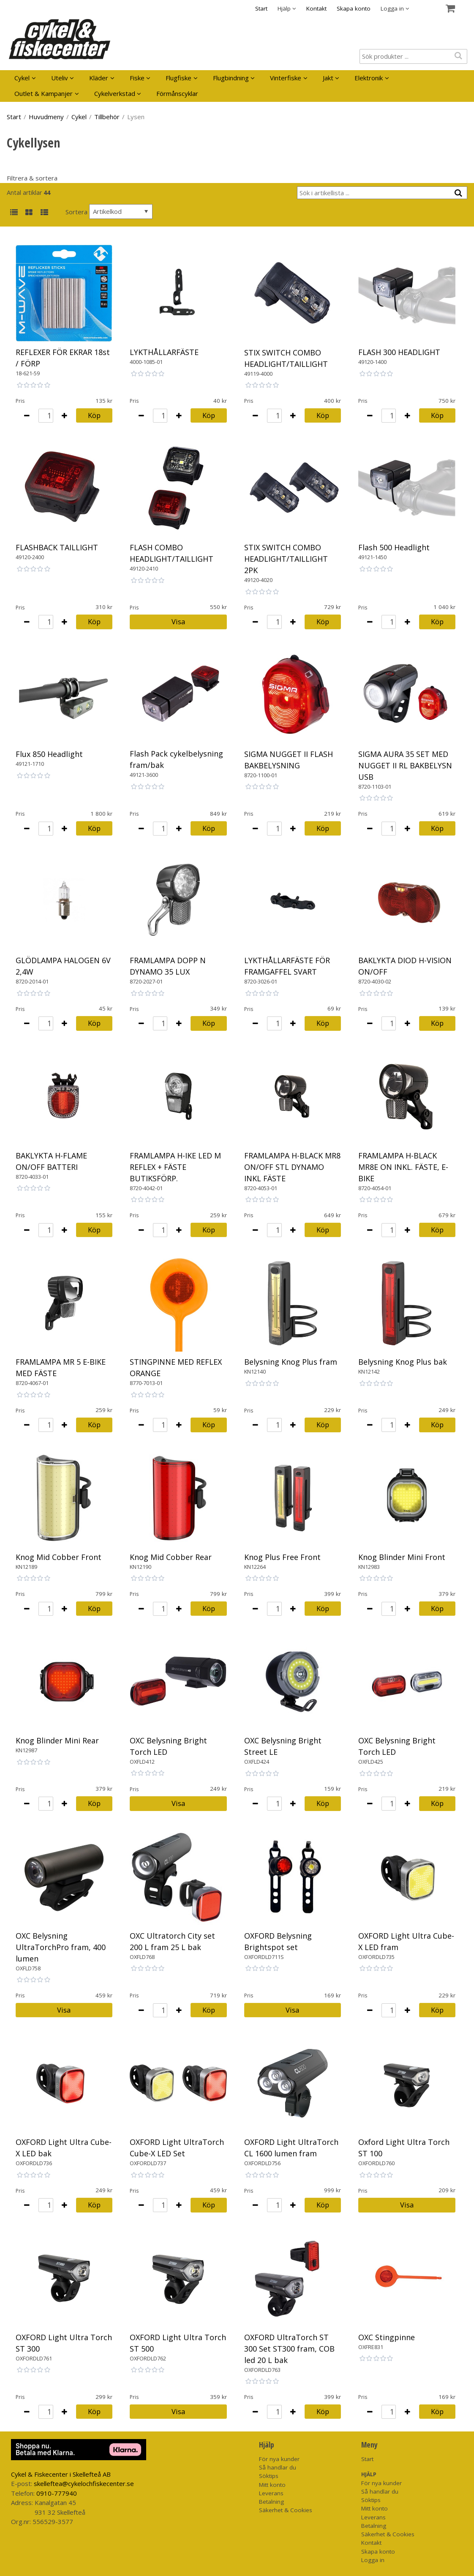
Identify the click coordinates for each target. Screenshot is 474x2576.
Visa (178, 621)
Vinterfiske (285, 78)
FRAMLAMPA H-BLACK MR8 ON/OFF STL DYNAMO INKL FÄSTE (292, 1166)
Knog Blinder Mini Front (401, 1557)
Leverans (271, 2493)
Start (261, 8)
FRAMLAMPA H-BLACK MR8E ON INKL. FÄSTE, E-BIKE (403, 1166)
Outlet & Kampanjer (43, 93)
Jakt (328, 78)
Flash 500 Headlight (394, 547)
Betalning (271, 2501)
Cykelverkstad (114, 93)
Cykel (22, 78)
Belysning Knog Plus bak (402, 1362)
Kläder (98, 78)
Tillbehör (107, 116)
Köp (94, 415)
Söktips (268, 2476)
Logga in (372, 2560)
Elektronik (368, 78)
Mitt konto (272, 2485)
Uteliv (59, 78)
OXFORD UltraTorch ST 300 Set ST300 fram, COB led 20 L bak (289, 2348)
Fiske (137, 78)
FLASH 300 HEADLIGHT (399, 352)
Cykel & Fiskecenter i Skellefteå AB (61, 2474)
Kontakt (316, 8)
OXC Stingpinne (386, 2337)
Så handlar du (277, 2467)
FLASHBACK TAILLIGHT (57, 547)
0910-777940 (56, 2493)
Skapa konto (353, 8)
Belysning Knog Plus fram (290, 1362)
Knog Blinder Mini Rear (57, 1740)
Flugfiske (178, 78)
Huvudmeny (46, 116)
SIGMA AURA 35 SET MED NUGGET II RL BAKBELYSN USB (405, 765)
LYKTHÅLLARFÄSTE (164, 352)
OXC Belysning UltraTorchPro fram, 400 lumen (61, 1947)
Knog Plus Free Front (282, 1557)
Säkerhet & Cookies (285, 2510)
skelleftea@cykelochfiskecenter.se (84, 2483)
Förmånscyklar (177, 93)
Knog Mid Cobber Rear (171, 1557)
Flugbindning (231, 78)
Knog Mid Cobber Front (58, 1557)
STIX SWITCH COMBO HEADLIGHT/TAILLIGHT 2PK (286, 558)
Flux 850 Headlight (49, 754)
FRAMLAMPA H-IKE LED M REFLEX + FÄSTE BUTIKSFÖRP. (175, 1166)
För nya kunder (279, 2459)
